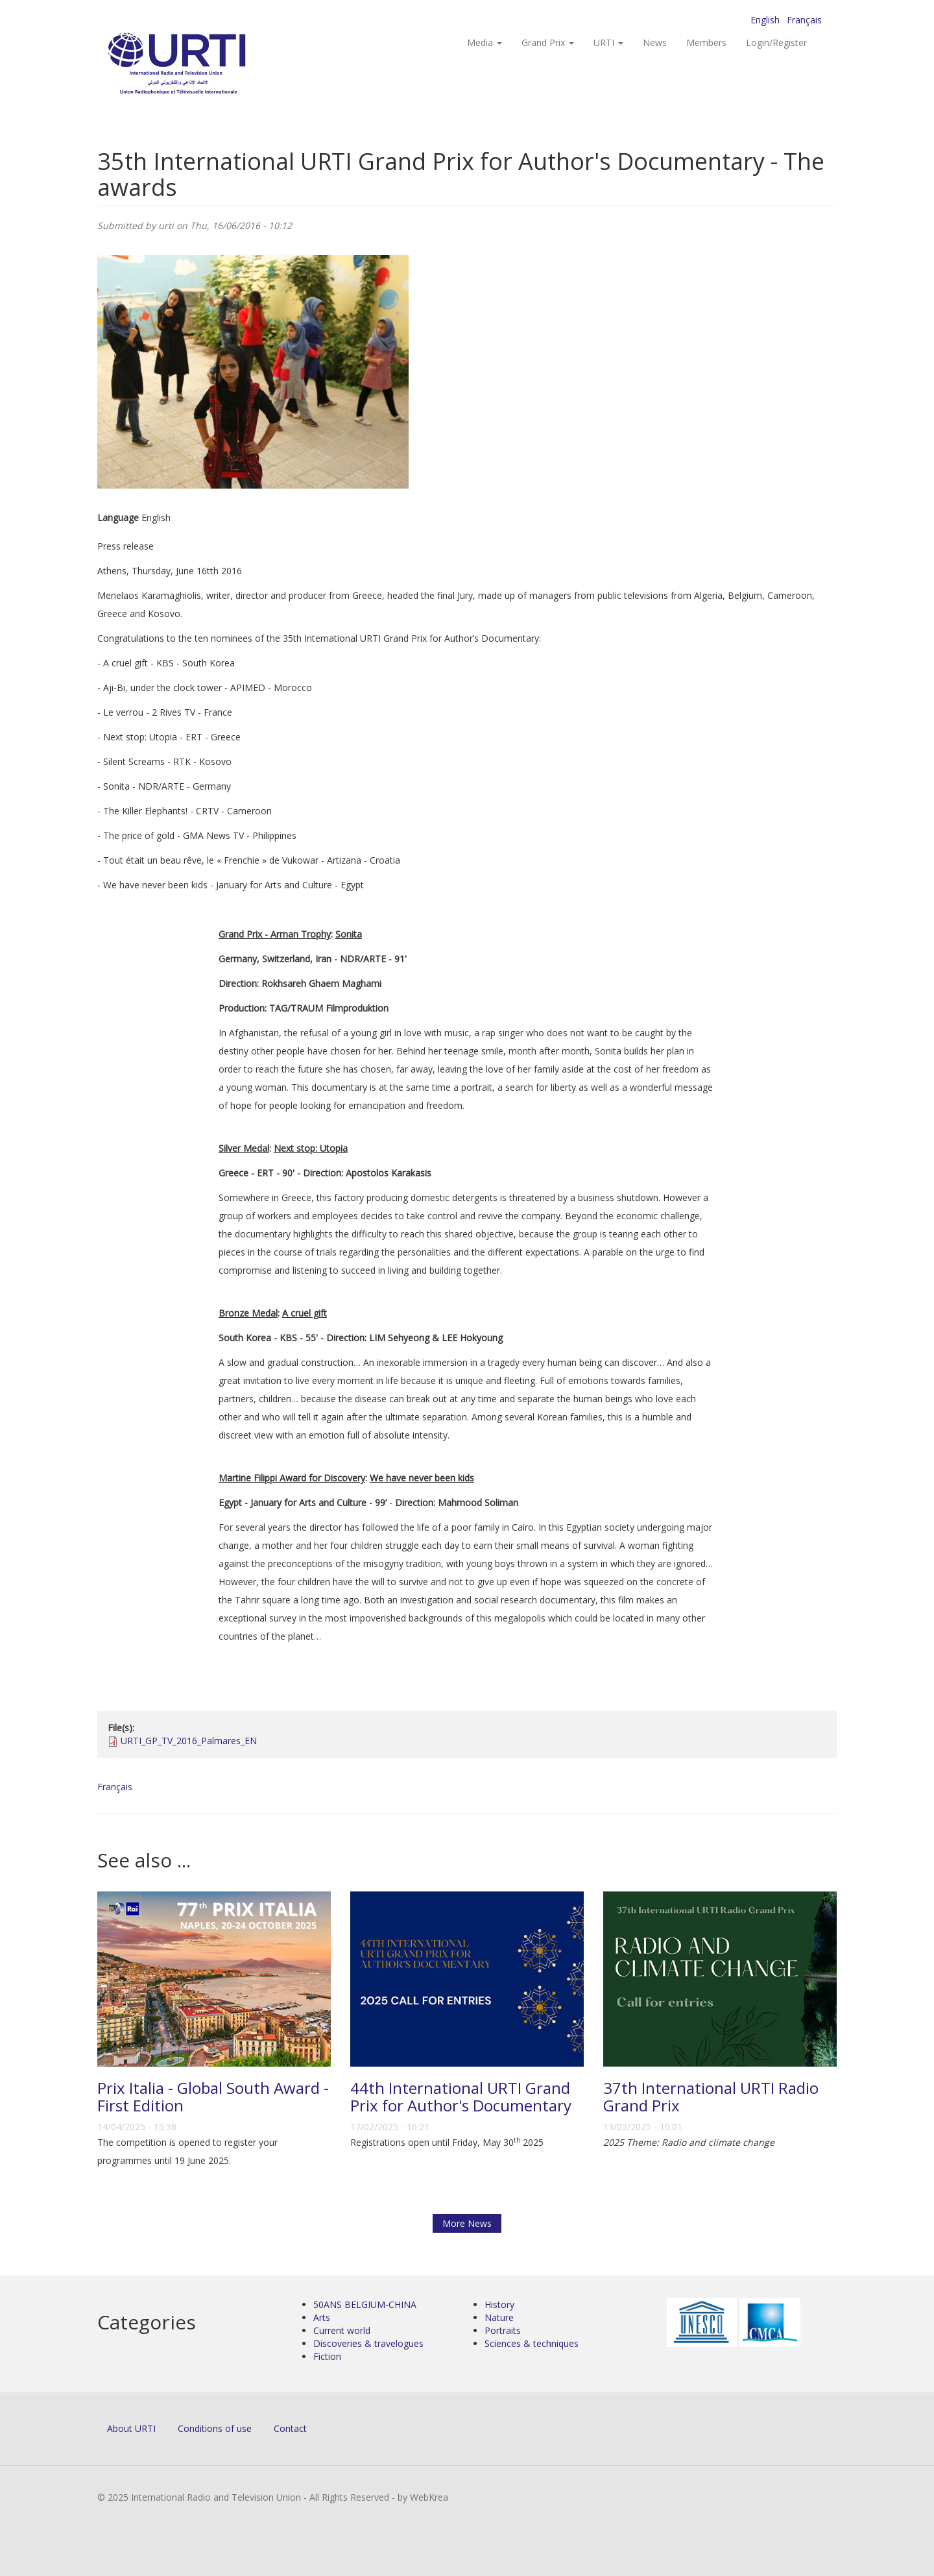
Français (804, 20)
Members (706, 42)
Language (118, 517)
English (765, 20)
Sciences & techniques (532, 2343)
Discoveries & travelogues (368, 2343)
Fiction (327, 2356)
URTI (608, 42)
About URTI (131, 2428)
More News (467, 2223)
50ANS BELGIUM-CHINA (364, 2304)
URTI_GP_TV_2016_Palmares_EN (189, 1740)
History (499, 2304)
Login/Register (776, 42)
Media (484, 42)
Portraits (503, 2330)
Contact (290, 2428)
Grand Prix (547, 42)
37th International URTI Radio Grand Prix (711, 2096)
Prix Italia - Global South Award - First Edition (213, 2096)
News (655, 42)
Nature (499, 2317)
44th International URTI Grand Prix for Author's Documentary (460, 2096)
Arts (321, 2317)
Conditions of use (215, 2428)
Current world (341, 2330)
